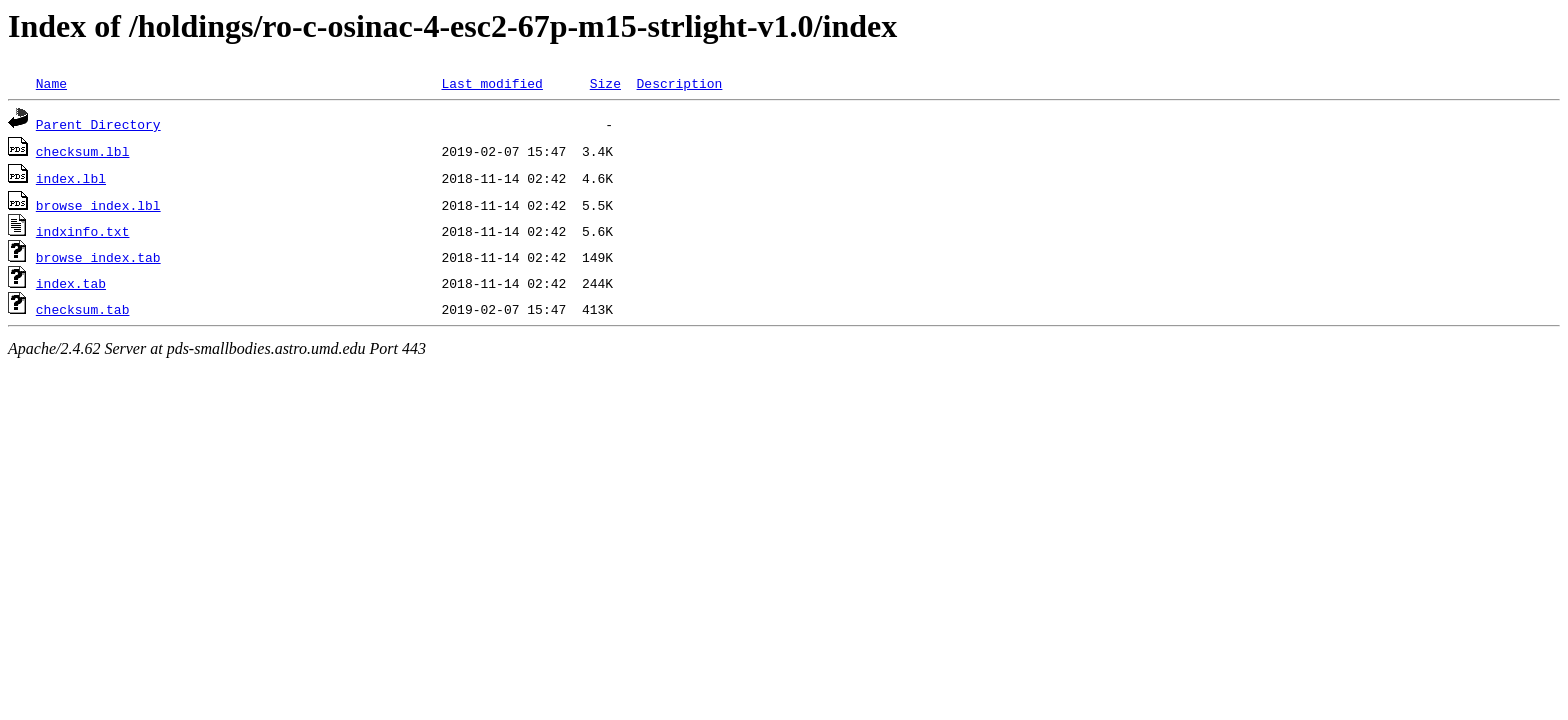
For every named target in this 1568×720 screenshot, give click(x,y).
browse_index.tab (98, 257)
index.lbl (71, 178)
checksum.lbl (83, 151)
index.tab (71, 283)
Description (679, 83)
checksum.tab (83, 309)
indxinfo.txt (83, 231)
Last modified (491, 83)
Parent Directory (98, 124)
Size (605, 83)
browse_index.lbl (98, 205)
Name (51, 83)
